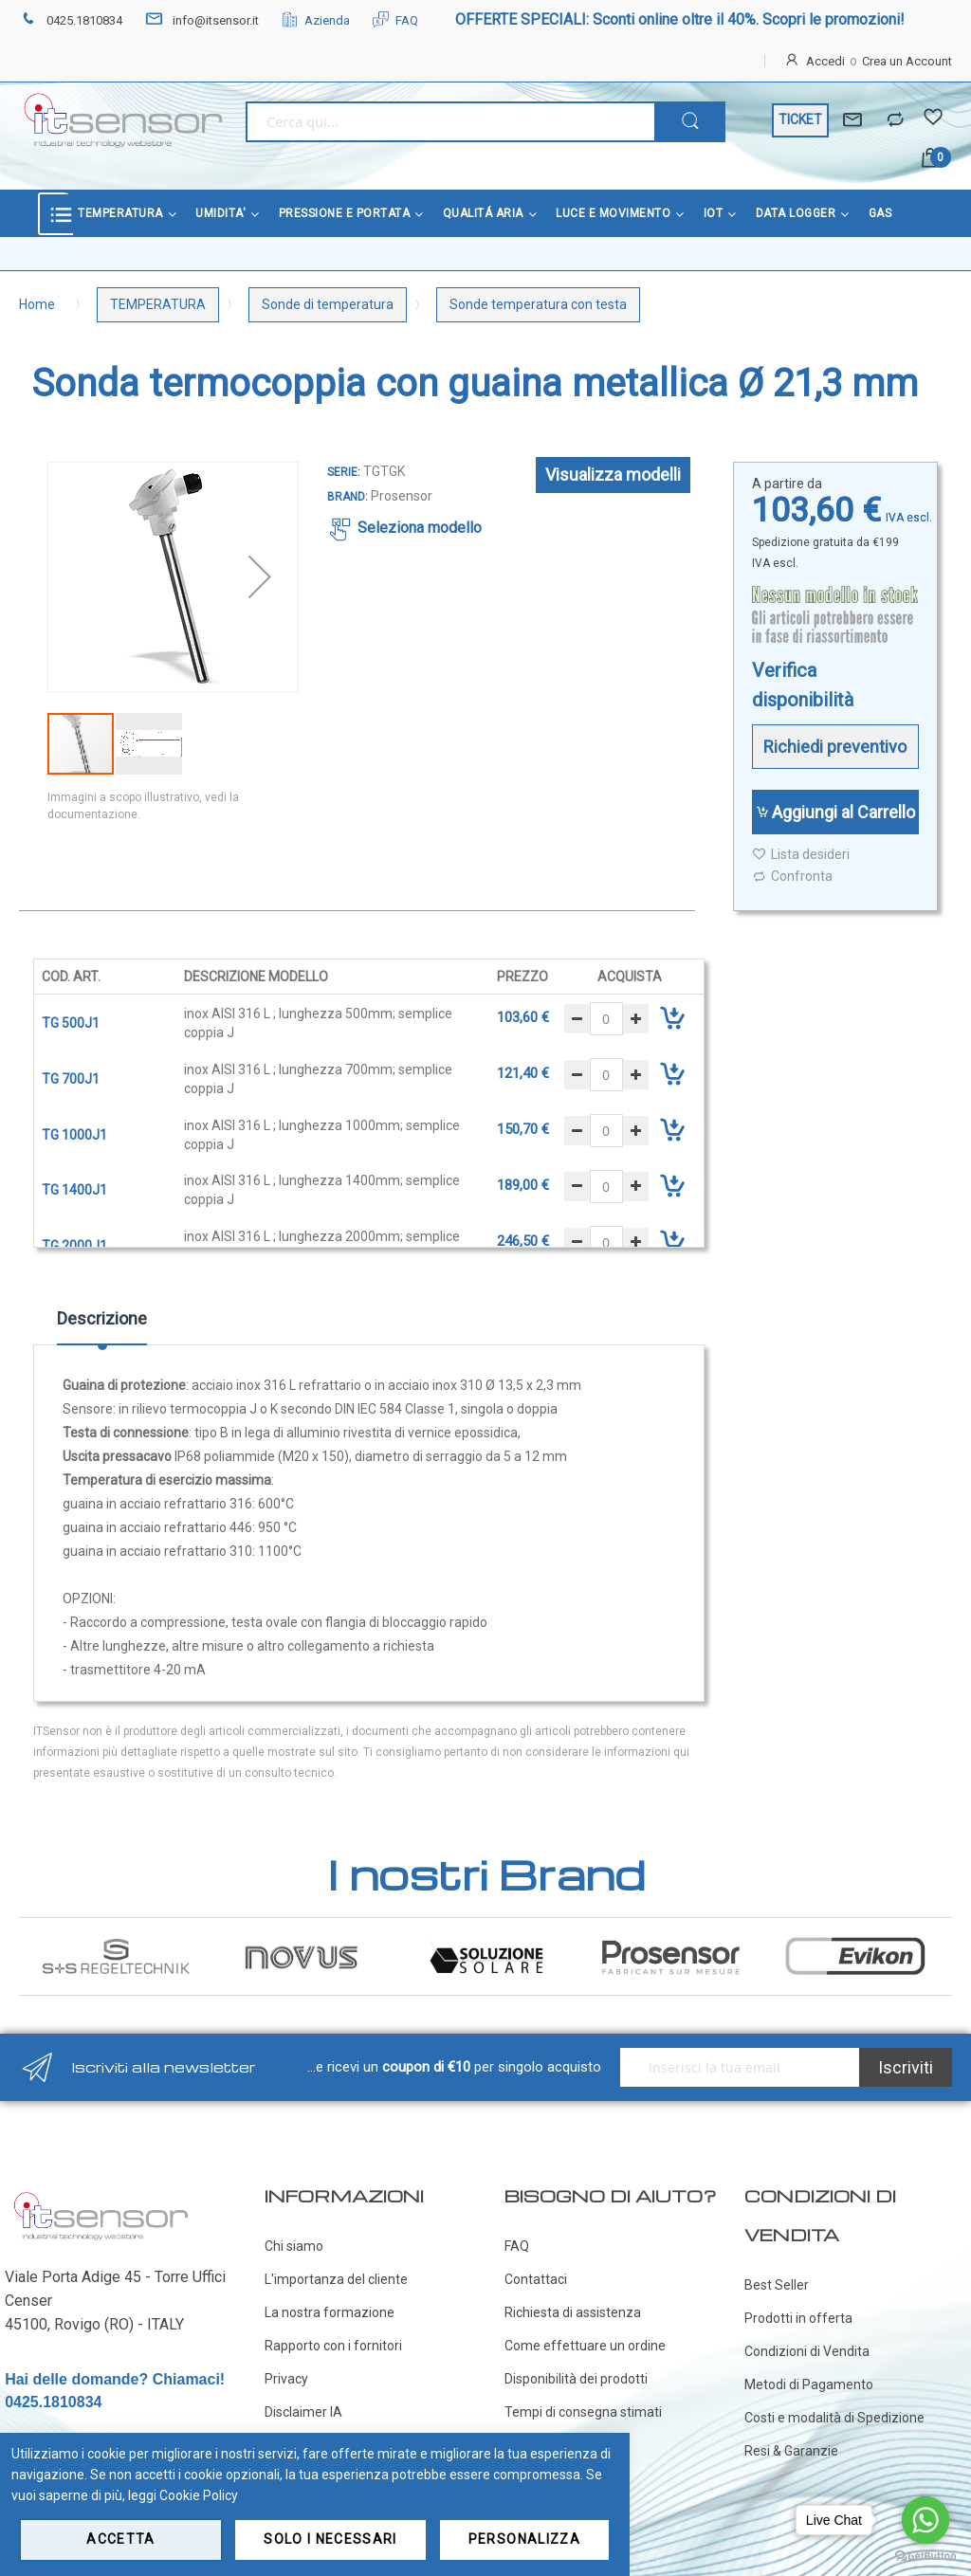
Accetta (120, 2539)
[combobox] (450, 121)
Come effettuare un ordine (585, 2345)
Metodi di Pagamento (808, 2384)
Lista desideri (801, 855)
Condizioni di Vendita (807, 2351)
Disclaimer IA (303, 2412)
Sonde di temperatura (328, 304)
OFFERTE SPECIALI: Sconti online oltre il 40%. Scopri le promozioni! (680, 19)
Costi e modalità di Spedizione (834, 2417)
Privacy (286, 2378)
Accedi (825, 61)
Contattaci (535, 2279)
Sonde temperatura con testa (538, 304)
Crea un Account (907, 61)
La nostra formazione (329, 2312)
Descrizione (102, 1318)
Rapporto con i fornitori (333, 2345)
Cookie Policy (198, 2495)
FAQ (395, 20)
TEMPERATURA (158, 304)
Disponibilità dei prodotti (576, 2378)
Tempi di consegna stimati (583, 2412)
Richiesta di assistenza (572, 2312)
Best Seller (776, 2285)
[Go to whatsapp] (925, 2520)
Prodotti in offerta (798, 2318)
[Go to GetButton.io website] (925, 2556)
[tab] (102, 1325)
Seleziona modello (419, 528)
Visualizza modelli (613, 474)
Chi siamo (294, 2246)
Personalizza (524, 2539)
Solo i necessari (330, 2539)
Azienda (316, 20)
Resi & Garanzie (791, 2450)
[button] (260, 577)
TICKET (800, 119)
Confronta (792, 876)
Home (37, 304)
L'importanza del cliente (336, 2279)
